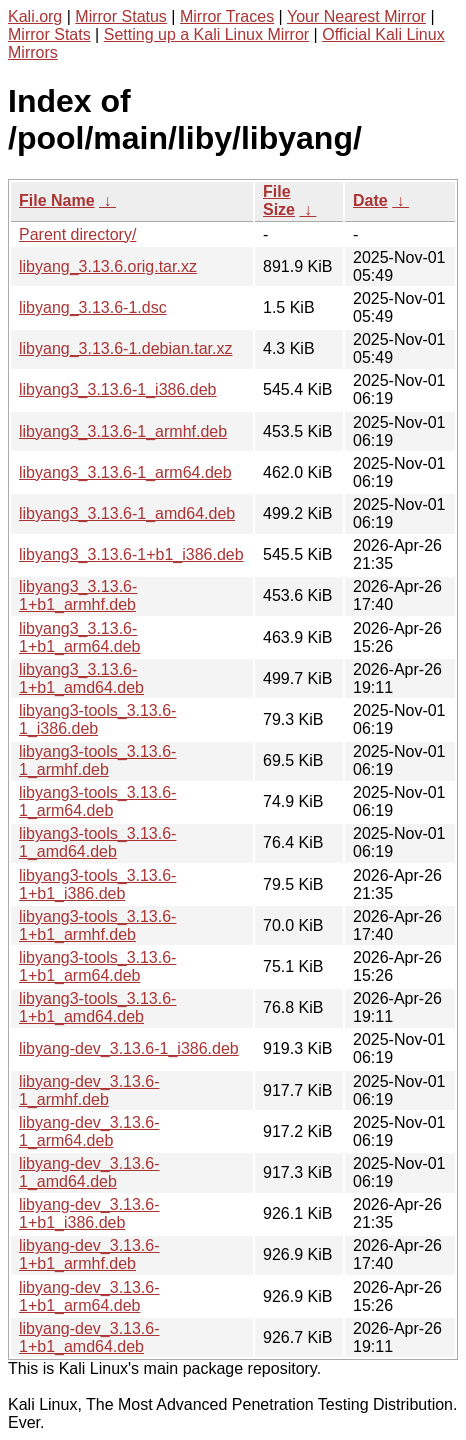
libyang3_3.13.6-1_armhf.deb (123, 431)
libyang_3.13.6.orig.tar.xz (108, 266)
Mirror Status (121, 16)
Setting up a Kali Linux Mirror (206, 34)
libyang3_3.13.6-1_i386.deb (118, 389)
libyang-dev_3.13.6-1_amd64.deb (89, 1172)
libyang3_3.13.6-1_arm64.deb (125, 472)
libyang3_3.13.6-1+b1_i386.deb (131, 554)
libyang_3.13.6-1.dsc (93, 307)
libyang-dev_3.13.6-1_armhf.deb (89, 1090)
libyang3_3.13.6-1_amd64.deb (127, 513)
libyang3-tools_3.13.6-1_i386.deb (97, 719)
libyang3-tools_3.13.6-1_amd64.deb (97, 842)
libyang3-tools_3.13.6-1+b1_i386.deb (97, 884)
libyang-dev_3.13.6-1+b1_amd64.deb (89, 1337)
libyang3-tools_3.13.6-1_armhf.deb (97, 760)
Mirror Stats (49, 34)
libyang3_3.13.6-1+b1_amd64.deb (81, 678)
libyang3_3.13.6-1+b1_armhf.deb (78, 595)
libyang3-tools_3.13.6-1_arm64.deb (97, 801)
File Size (279, 200)
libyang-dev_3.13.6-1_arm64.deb (89, 1131)
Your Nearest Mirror (356, 16)
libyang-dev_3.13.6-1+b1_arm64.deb (89, 1296)
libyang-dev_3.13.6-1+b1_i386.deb (89, 1213)
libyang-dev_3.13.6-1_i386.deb (129, 1048)
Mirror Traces (227, 16)
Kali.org (35, 16)
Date (370, 200)
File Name (57, 200)
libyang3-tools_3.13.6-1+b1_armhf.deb (97, 925)
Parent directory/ (77, 234)
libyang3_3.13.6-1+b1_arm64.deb (79, 637)
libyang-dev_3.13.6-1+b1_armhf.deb (89, 1254)
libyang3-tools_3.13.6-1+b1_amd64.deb (97, 1007)
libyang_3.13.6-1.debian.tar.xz (125, 348)
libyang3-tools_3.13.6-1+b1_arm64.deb (97, 966)
